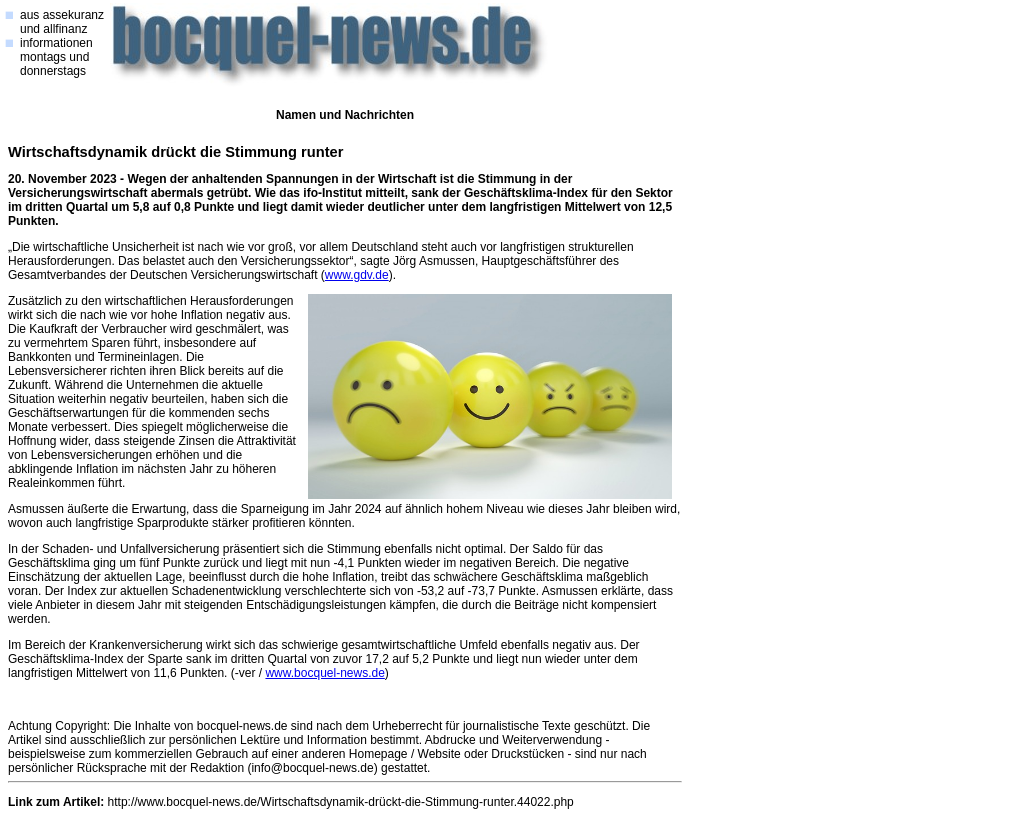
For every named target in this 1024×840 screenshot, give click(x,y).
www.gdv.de (357, 275)
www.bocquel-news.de (324, 673)
